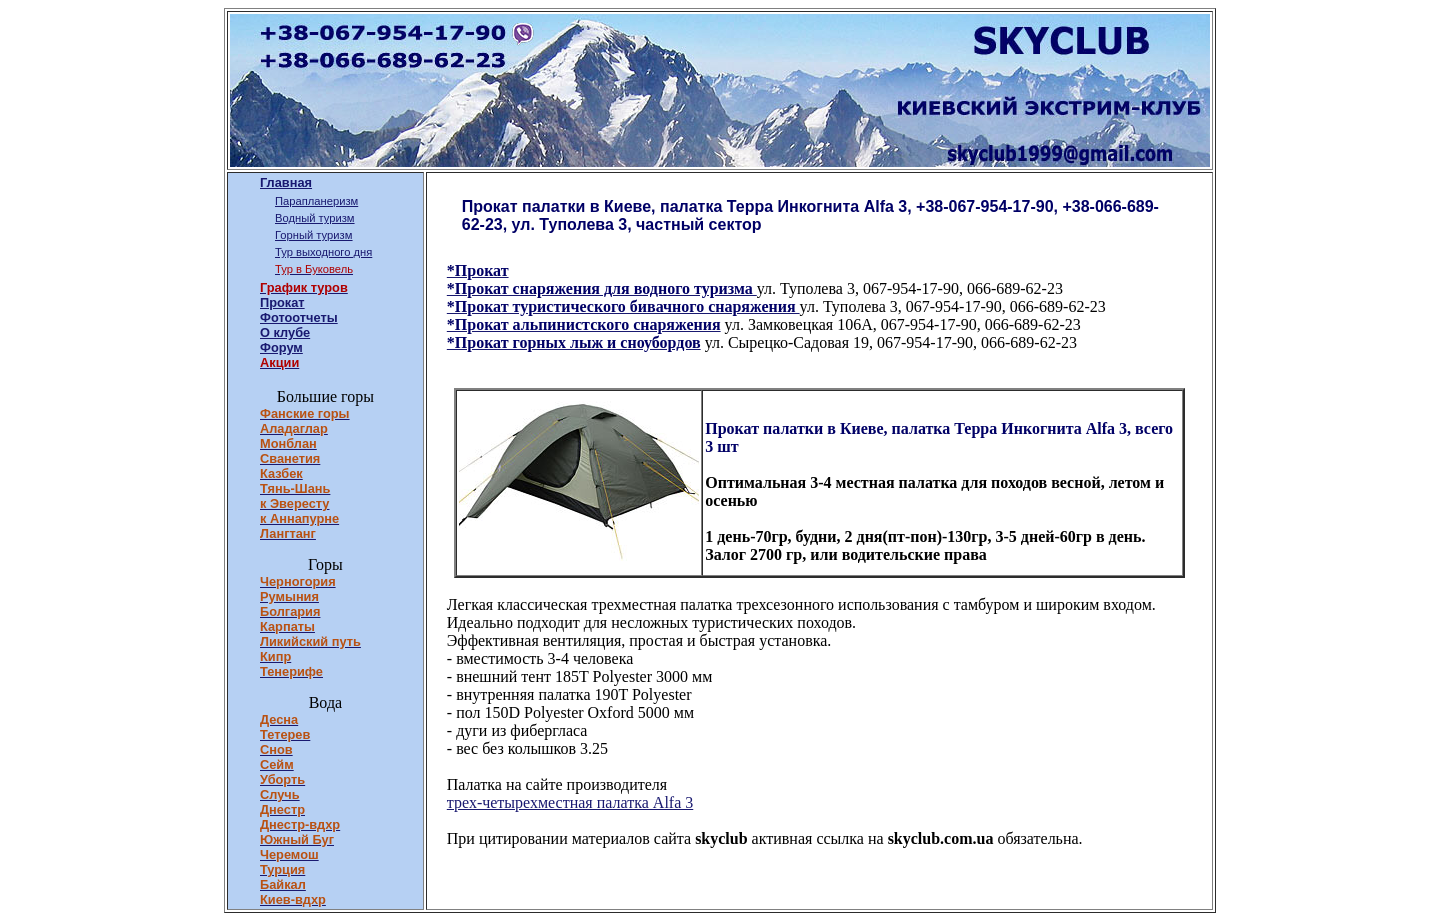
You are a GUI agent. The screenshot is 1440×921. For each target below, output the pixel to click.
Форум (281, 347)
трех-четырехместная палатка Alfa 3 (570, 802)
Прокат (282, 302)
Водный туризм (315, 218)
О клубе (285, 332)
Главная (286, 182)
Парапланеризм (316, 201)
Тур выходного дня (323, 252)
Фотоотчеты (299, 317)
